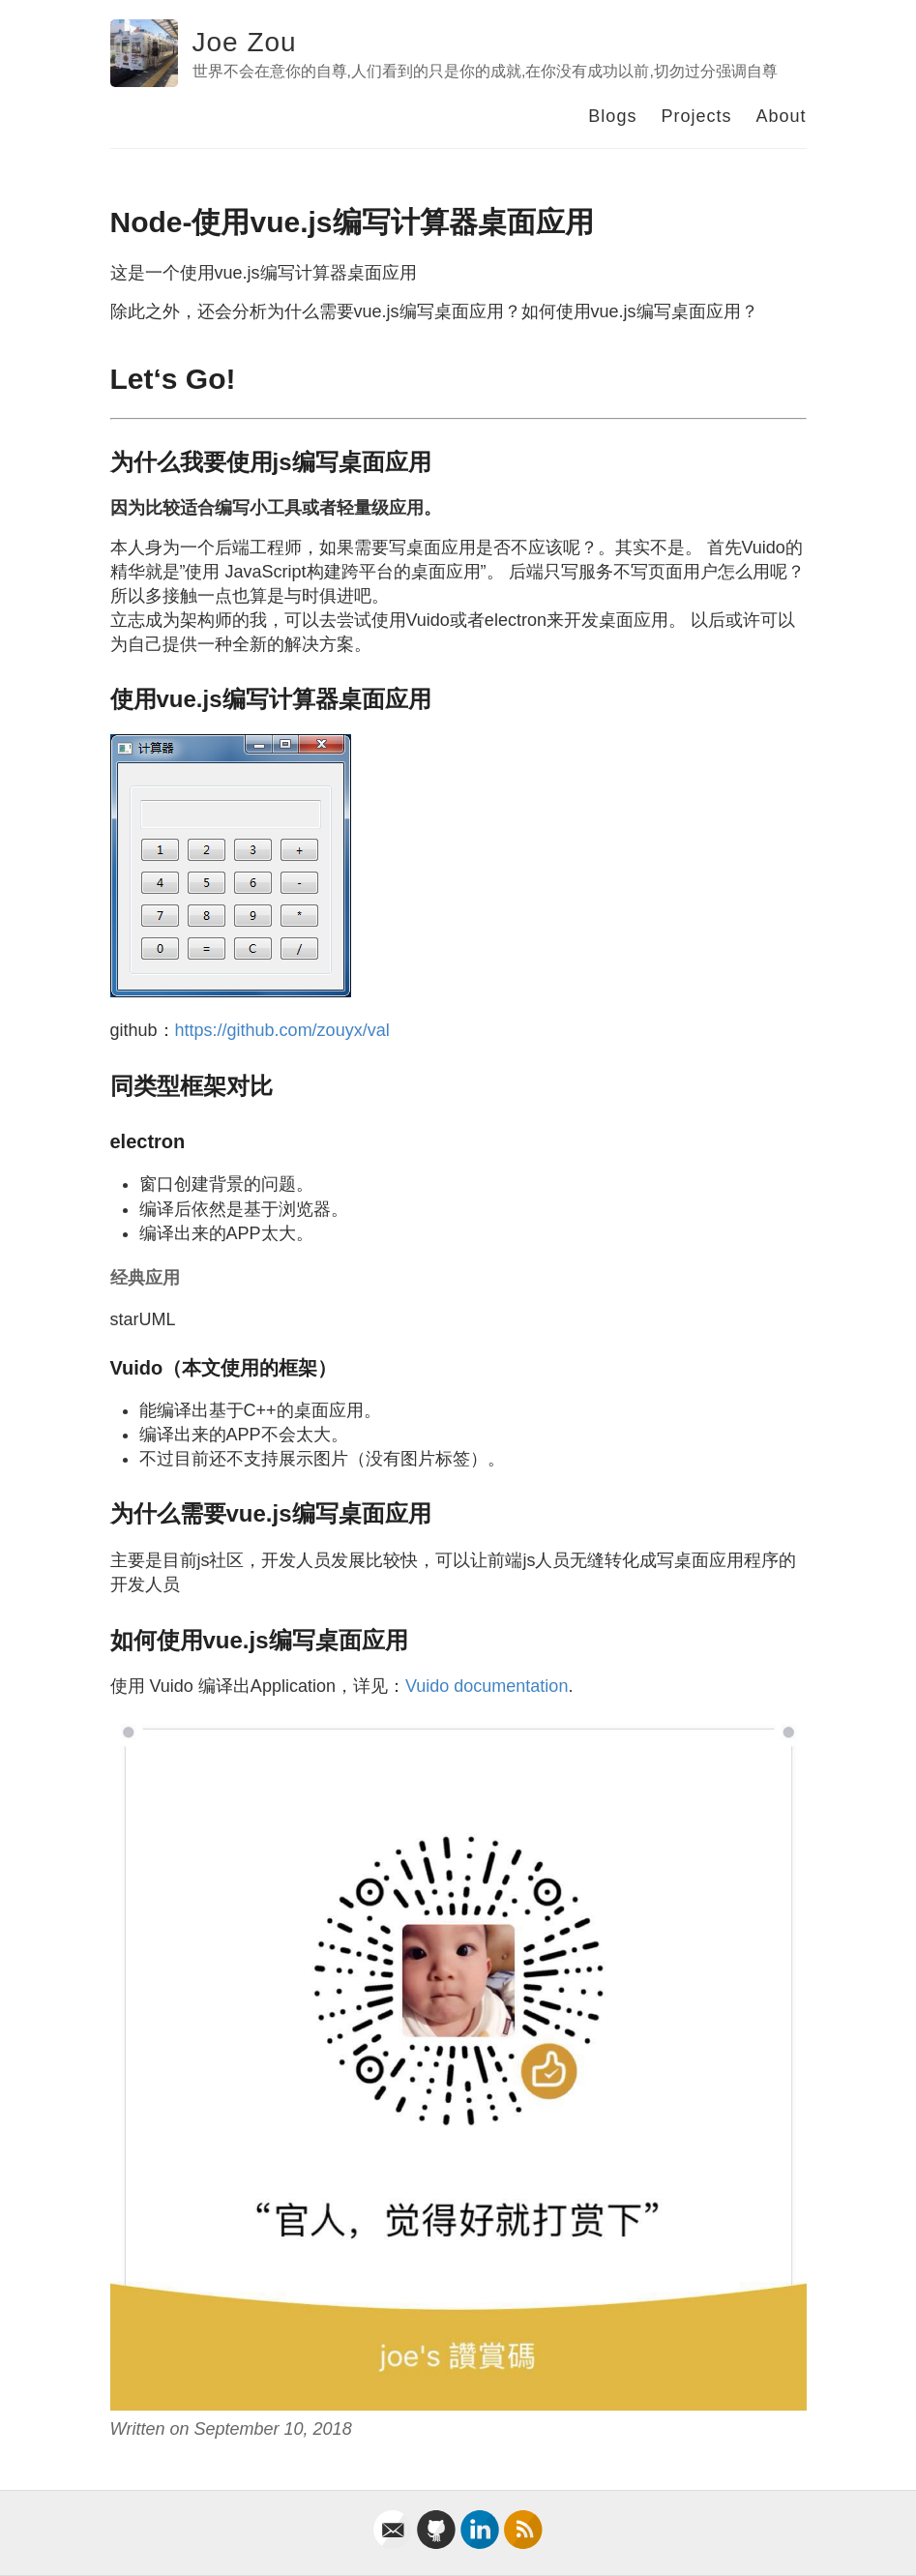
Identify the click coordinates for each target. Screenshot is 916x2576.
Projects (696, 116)
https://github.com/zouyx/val (282, 1030)
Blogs (612, 116)
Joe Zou (244, 42)
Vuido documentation (486, 1686)
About (780, 116)
